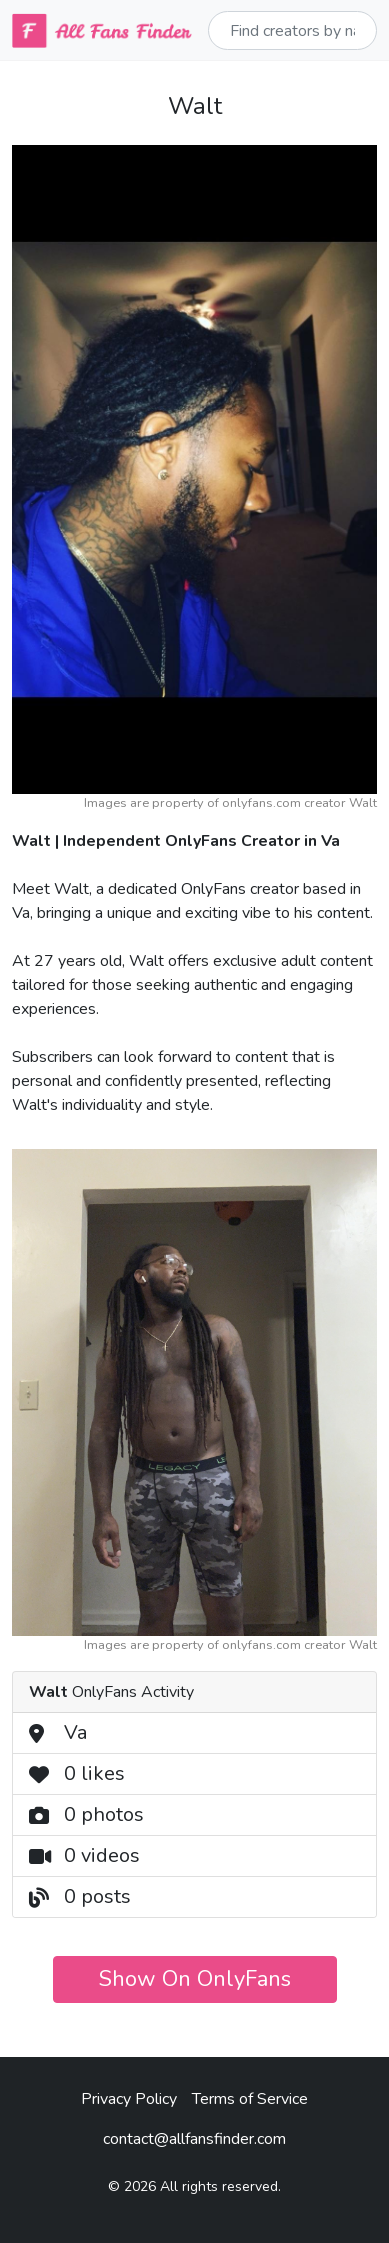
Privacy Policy (129, 2099)
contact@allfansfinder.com (194, 2139)
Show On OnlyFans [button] (195, 1979)
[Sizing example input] (292, 30)
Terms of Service (250, 2099)
